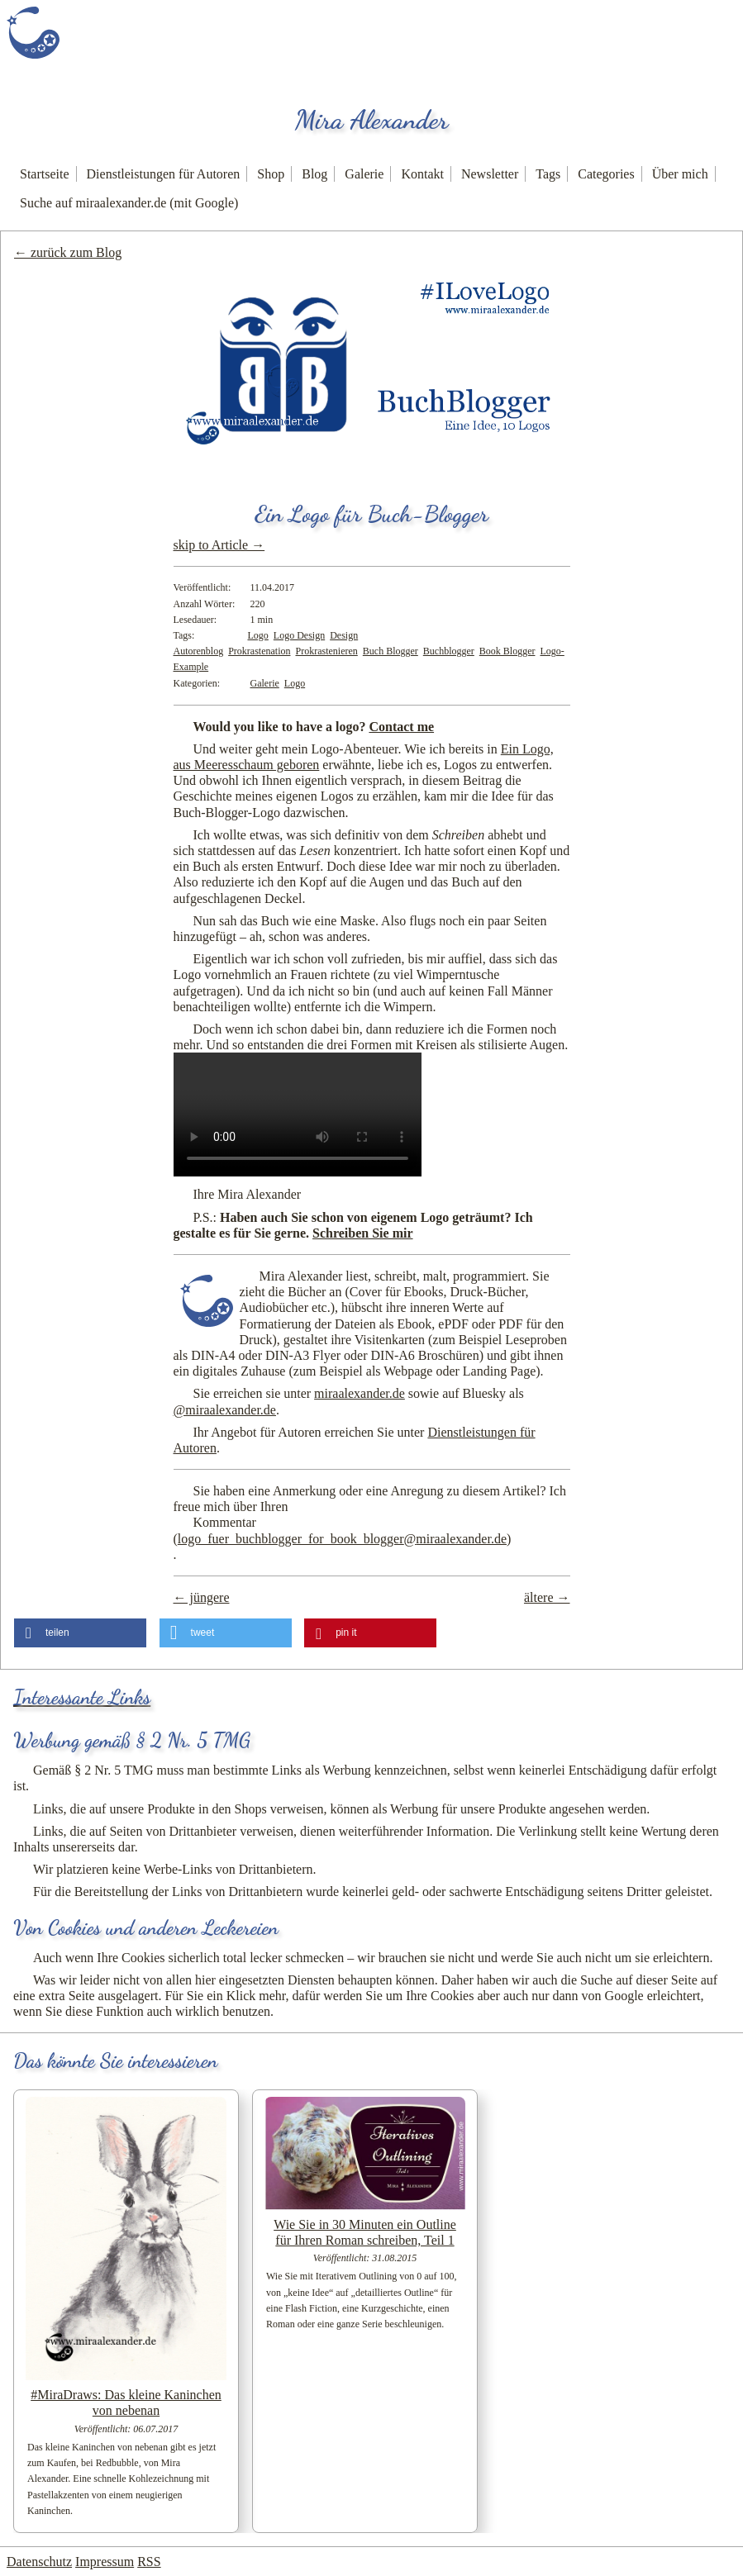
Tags (548, 174)
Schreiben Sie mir (362, 1233)
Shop (270, 174)
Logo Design (299, 635)
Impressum (104, 2562)
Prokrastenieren (326, 651)
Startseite (44, 174)
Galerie (364, 174)
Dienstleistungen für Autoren (164, 174)
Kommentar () (343, 1530)
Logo (258, 635)
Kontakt (422, 174)
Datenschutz (39, 2562)
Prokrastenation (259, 651)
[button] (80, 1632)
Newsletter (489, 174)
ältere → (547, 1597)
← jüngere (202, 1597)
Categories (606, 174)
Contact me (401, 727)
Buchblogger (448, 651)
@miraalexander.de (225, 1410)
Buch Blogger (390, 651)
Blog (314, 174)
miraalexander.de (359, 1393)
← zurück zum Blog (67, 252)
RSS (148, 2562)
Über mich (680, 174)
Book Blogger (507, 651)
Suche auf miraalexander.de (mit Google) (129, 203)
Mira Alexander (372, 119)
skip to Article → (219, 545)
